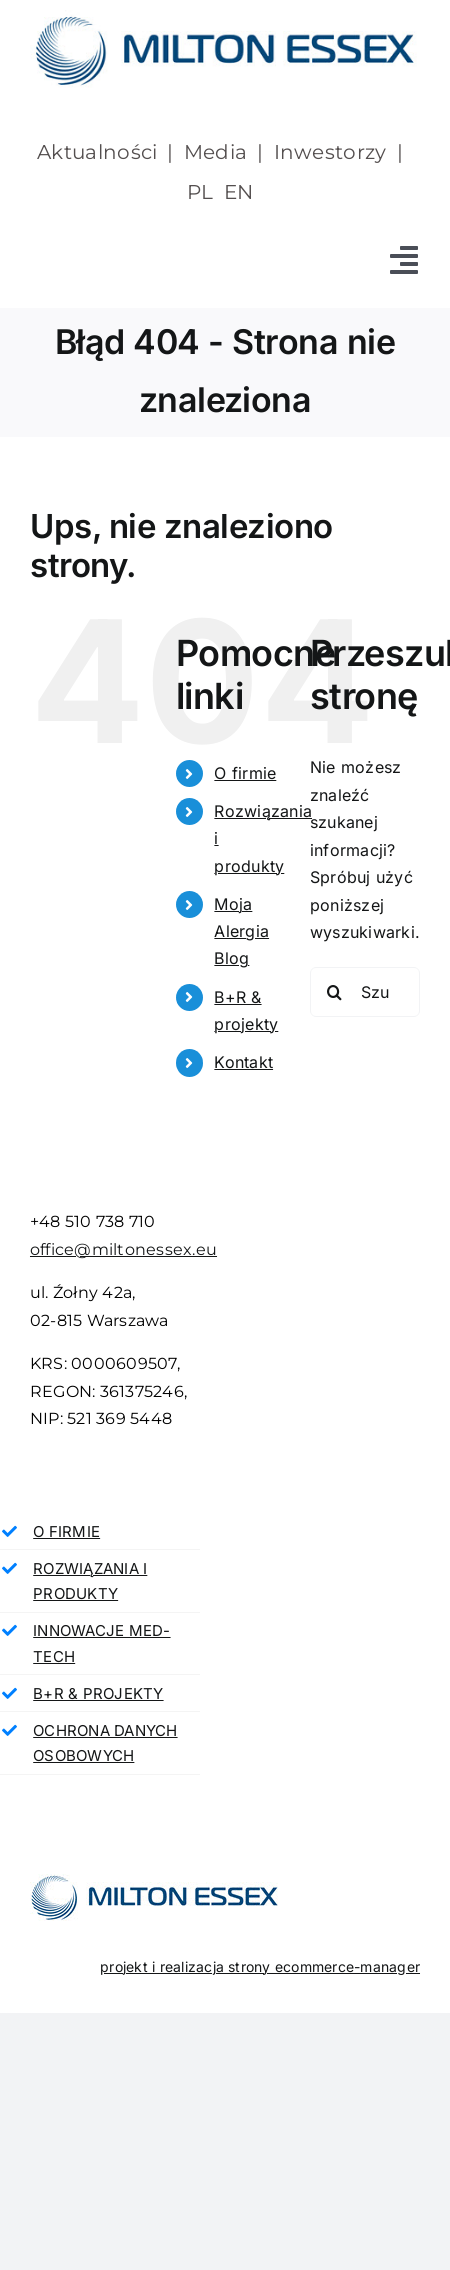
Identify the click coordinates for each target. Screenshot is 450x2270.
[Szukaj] (335, 992)
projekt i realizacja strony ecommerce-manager (260, 1966)
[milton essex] (225, 18)
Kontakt (243, 1062)
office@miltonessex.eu (123, 1249)
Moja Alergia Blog (241, 931)
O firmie (245, 773)
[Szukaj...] (365, 992)
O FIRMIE (66, 1531)
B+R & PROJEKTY (98, 1693)
